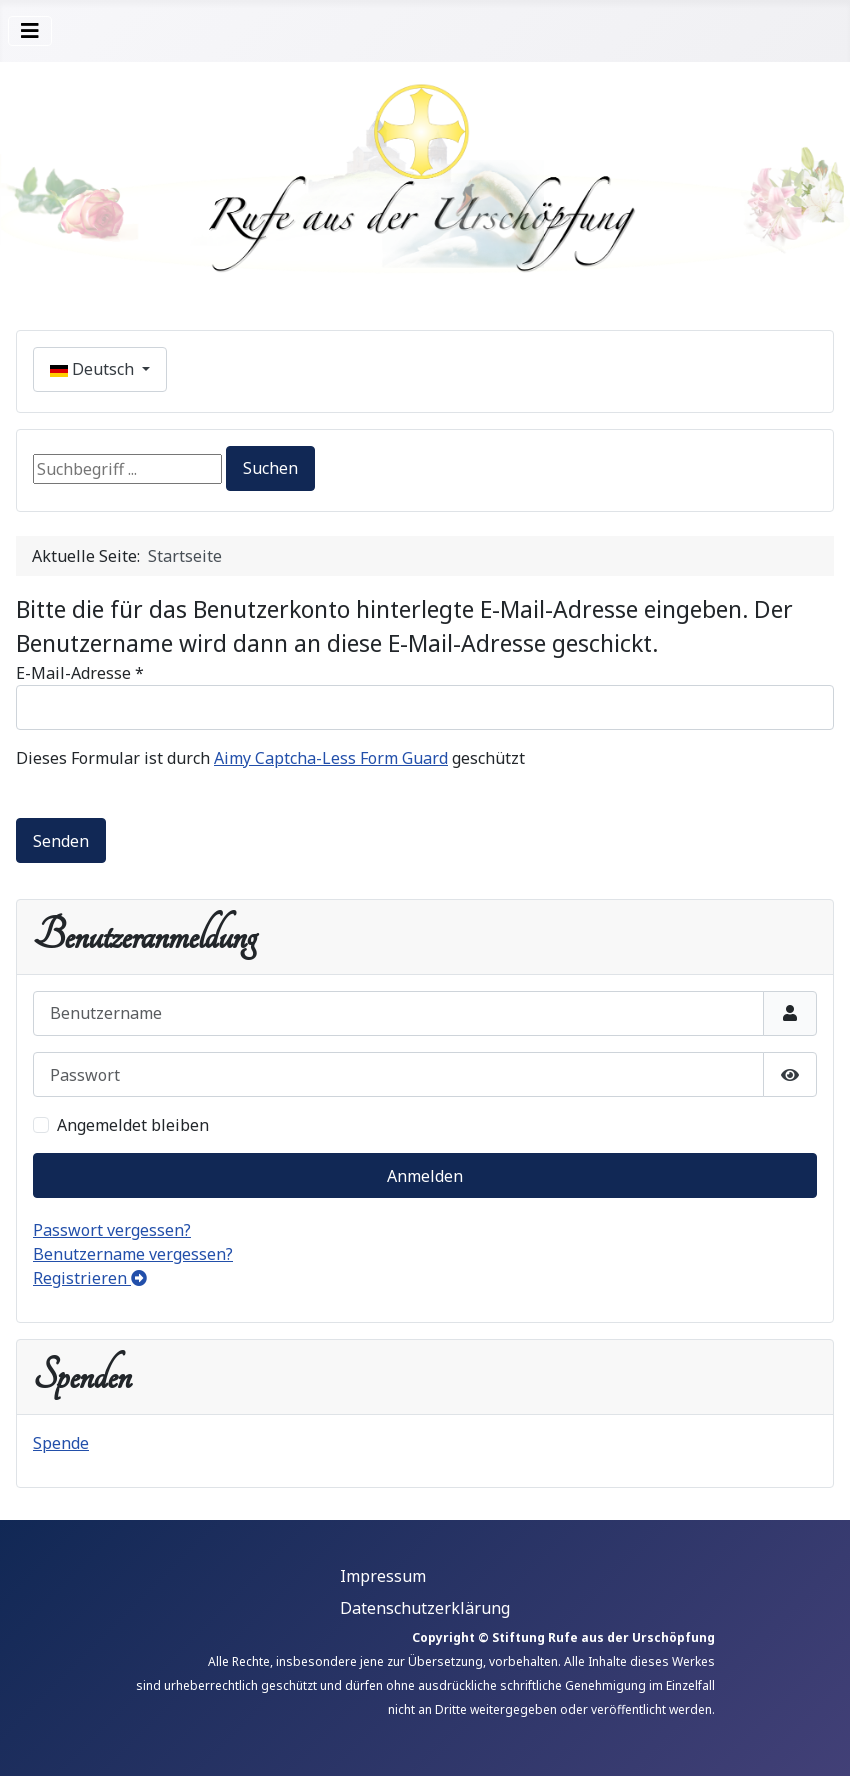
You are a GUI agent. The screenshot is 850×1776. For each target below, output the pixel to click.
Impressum (383, 1576)
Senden (61, 841)
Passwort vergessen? (112, 1230)
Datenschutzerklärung (425, 1608)
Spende (61, 1443)
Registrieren (90, 1278)
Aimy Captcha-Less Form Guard (331, 758)
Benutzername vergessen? (133, 1254)
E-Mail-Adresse (80, 673)
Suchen (270, 468)
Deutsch (94, 369)
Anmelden (425, 1176)
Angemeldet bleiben (133, 1125)
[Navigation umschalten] (30, 31)
